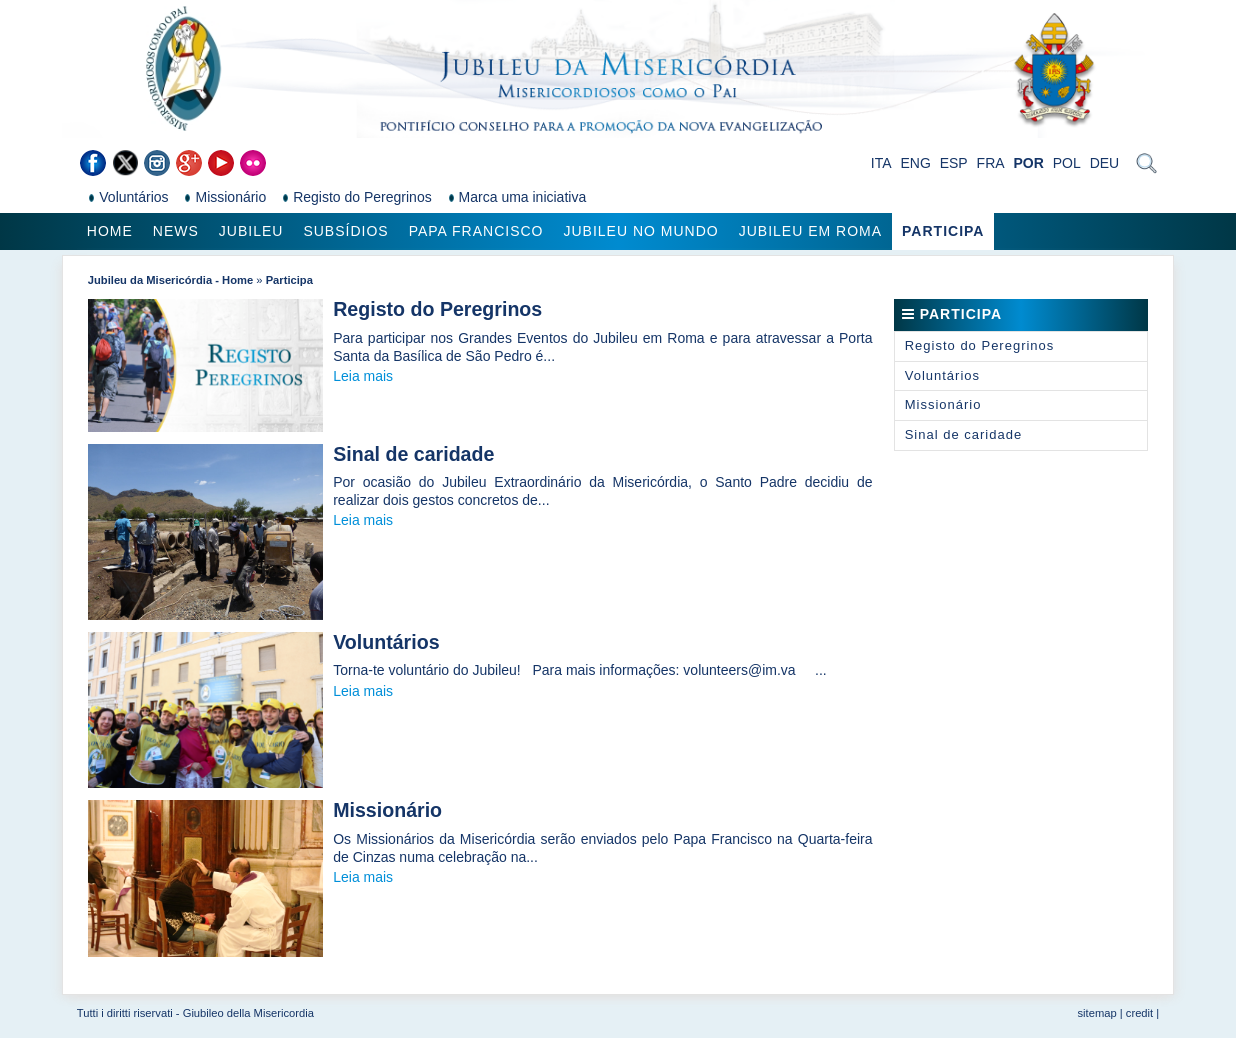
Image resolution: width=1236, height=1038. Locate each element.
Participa (943, 231)
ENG (915, 163)
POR (1028, 163)
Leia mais (363, 376)
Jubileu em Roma (810, 231)
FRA (991, 163)
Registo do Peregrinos (437, 309)
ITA (881, 163)
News (176, 231)
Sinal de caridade (413, 454)
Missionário (387, 810)
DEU (1105, 163)
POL (1067, 163)
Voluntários (386, 642)
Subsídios (345, 231)
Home (110, 231)
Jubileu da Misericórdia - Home (170, 280)
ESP (954, 163)
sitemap (1097, 1013)
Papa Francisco (476, 231)
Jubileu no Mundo (640, 231)
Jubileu (251, 231)
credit (1139, 1013)
